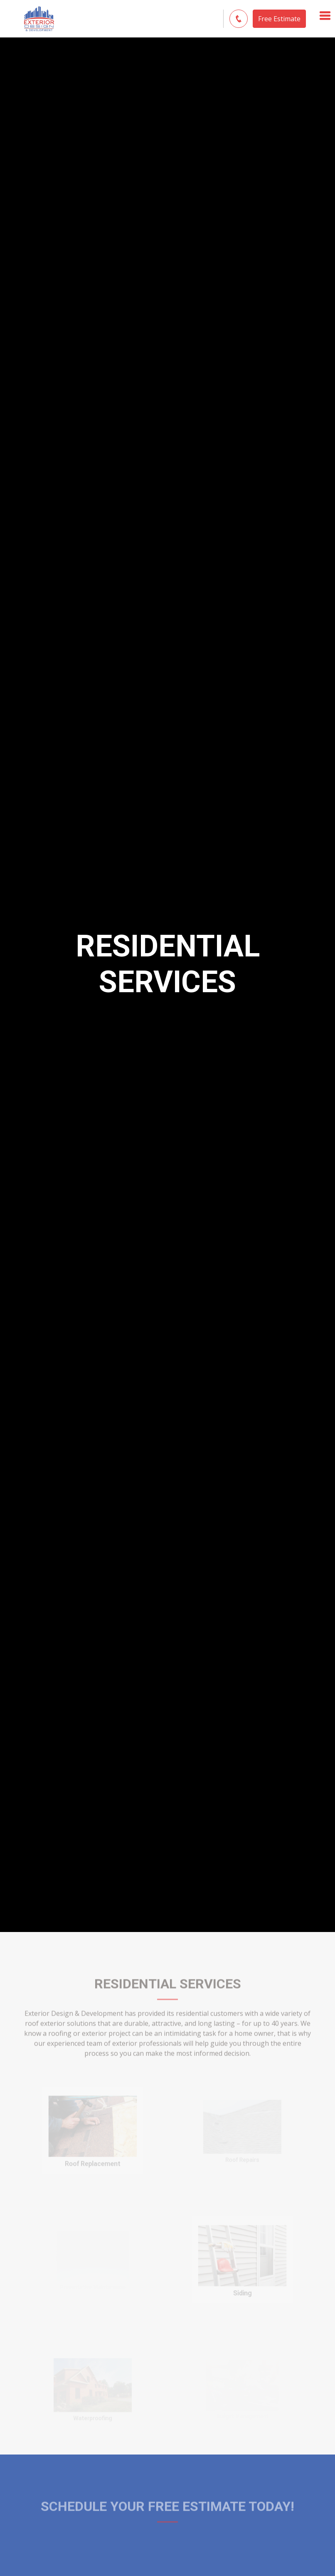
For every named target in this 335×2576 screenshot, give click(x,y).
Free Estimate (279, 18)
